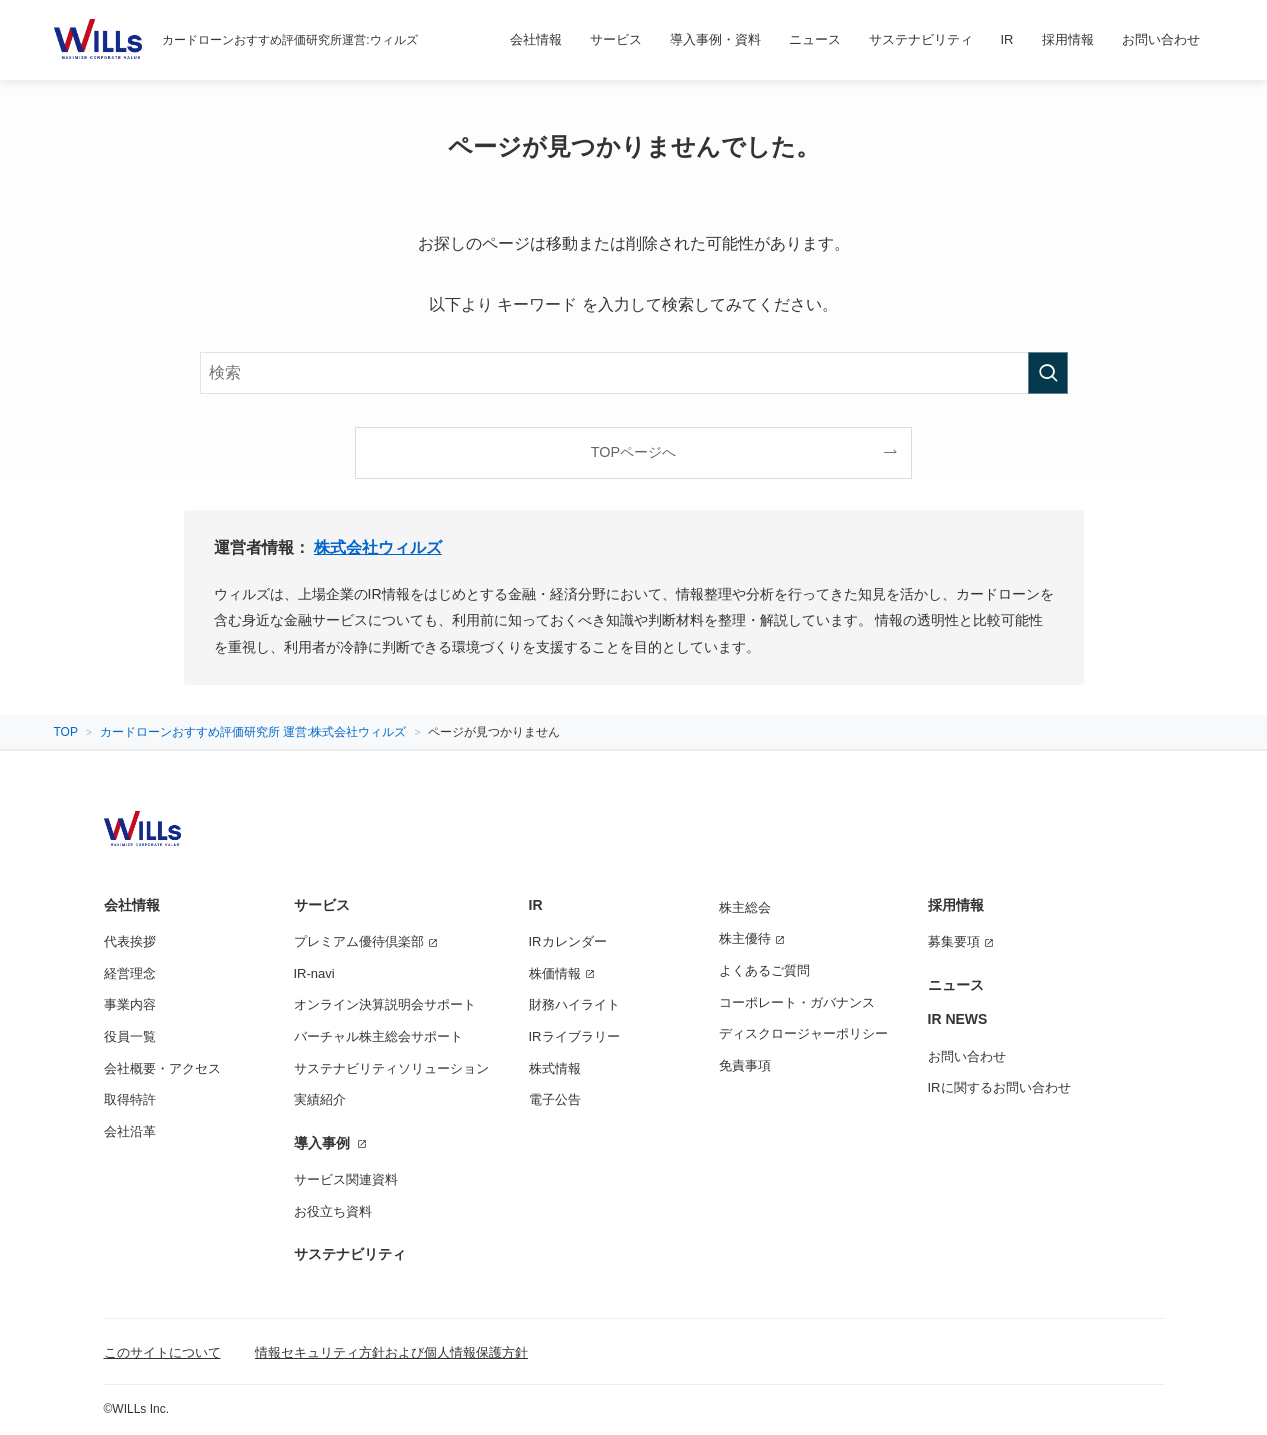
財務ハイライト (574, 1004)
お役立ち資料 (333, 1211)
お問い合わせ (967, 1056)
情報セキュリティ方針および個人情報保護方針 (391, 1352)
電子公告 (555, 1099)
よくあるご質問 (764, 970)
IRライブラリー (574, 1036)
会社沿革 (130, 1131)
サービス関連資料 (346, 1179)
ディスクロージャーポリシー (803, 1033)
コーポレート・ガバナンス (797, 1002)
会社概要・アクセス (162, 1068)
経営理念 (130, 973)
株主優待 (745, 938)
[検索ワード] (634, 373)
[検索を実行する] (1048, 373)
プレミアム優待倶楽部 (359, 941)
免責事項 (745, 1065)
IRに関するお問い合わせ (999, 1087)
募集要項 (954, 941)
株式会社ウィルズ (378, 547)
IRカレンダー (568, 941)
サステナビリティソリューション (391, 1068)
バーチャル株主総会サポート (378, 1036)
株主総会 (745, 907)
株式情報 (555, 1068)
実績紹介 (320, 1099)
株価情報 (555, 973)
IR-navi (314, 973)
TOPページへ (633, 452)
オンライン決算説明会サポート (385, 1004)
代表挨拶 (130, 941)
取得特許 (130, 1099)
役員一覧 (130, 1036)
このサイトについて (162, 1352)
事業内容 (130, 1004)
